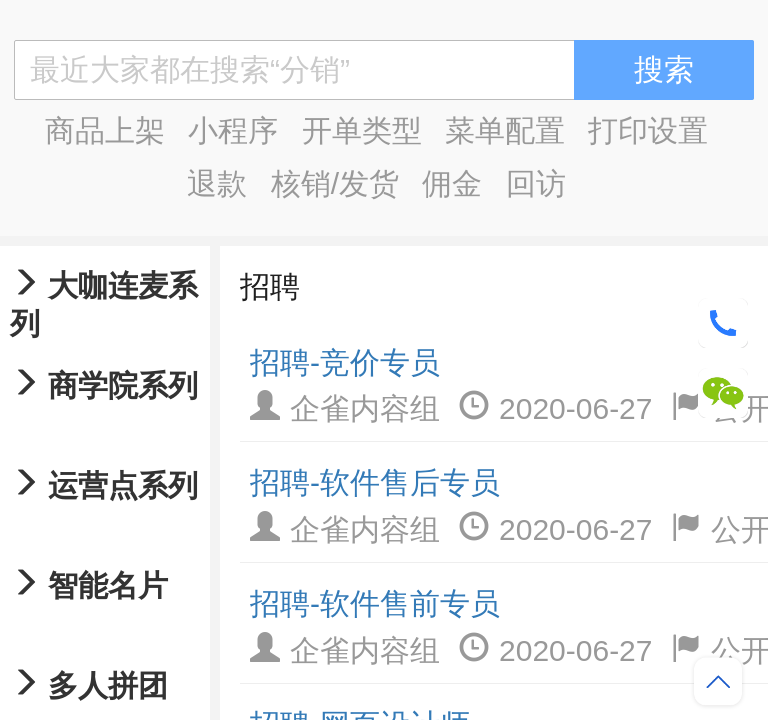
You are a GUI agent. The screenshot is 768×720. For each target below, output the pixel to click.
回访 (536, 183)
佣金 (452, 183)
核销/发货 (335, 183)
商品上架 (105, 130)
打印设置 (648, 130)
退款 (217, 183)
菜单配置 (505, 130)
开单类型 (362, 130)
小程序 (233, 130)
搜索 (664, 69)
